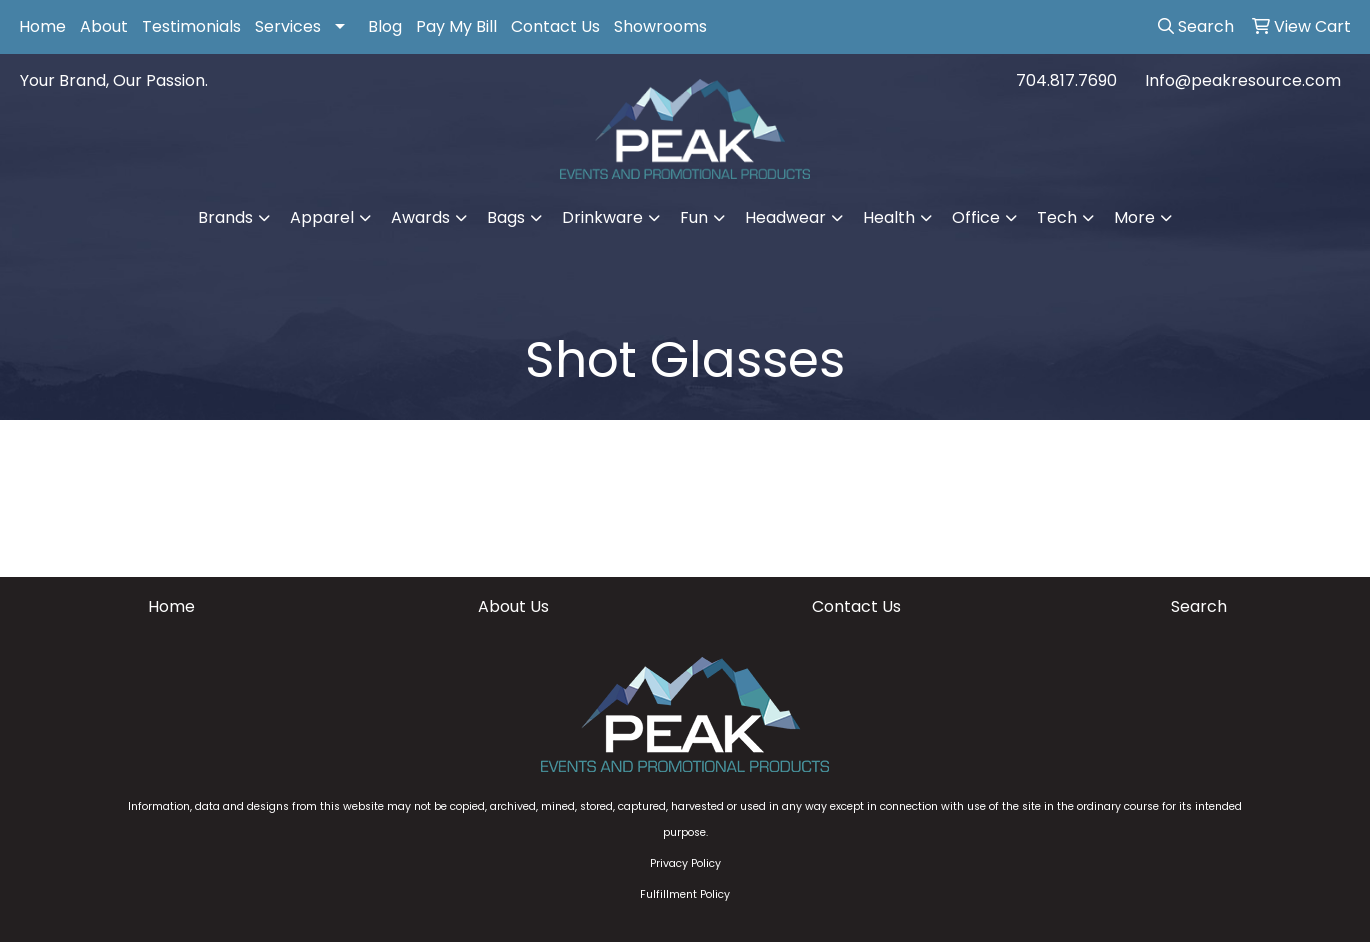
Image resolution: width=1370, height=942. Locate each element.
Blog (385, 26)
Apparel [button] (322, 217)
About (104, 26)
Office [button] (976, 217)
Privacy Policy (685, 863)
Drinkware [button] (602, 217)
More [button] (1134, 217)
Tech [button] (1057, 217)
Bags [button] (506, 217)
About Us (513, 606)
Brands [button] (225, 217)
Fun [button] (694, 217)
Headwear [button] (785, 217)
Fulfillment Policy (685, 894)
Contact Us (555, 26)
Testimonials (191, 26)
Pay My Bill (456, 26)
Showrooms (660, 26)
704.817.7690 (1066, 80)
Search (1199, 606)
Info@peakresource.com (1243, 80)
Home (42, 26)
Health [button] (889, 217)
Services (288, 26)
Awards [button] (420, 217)
